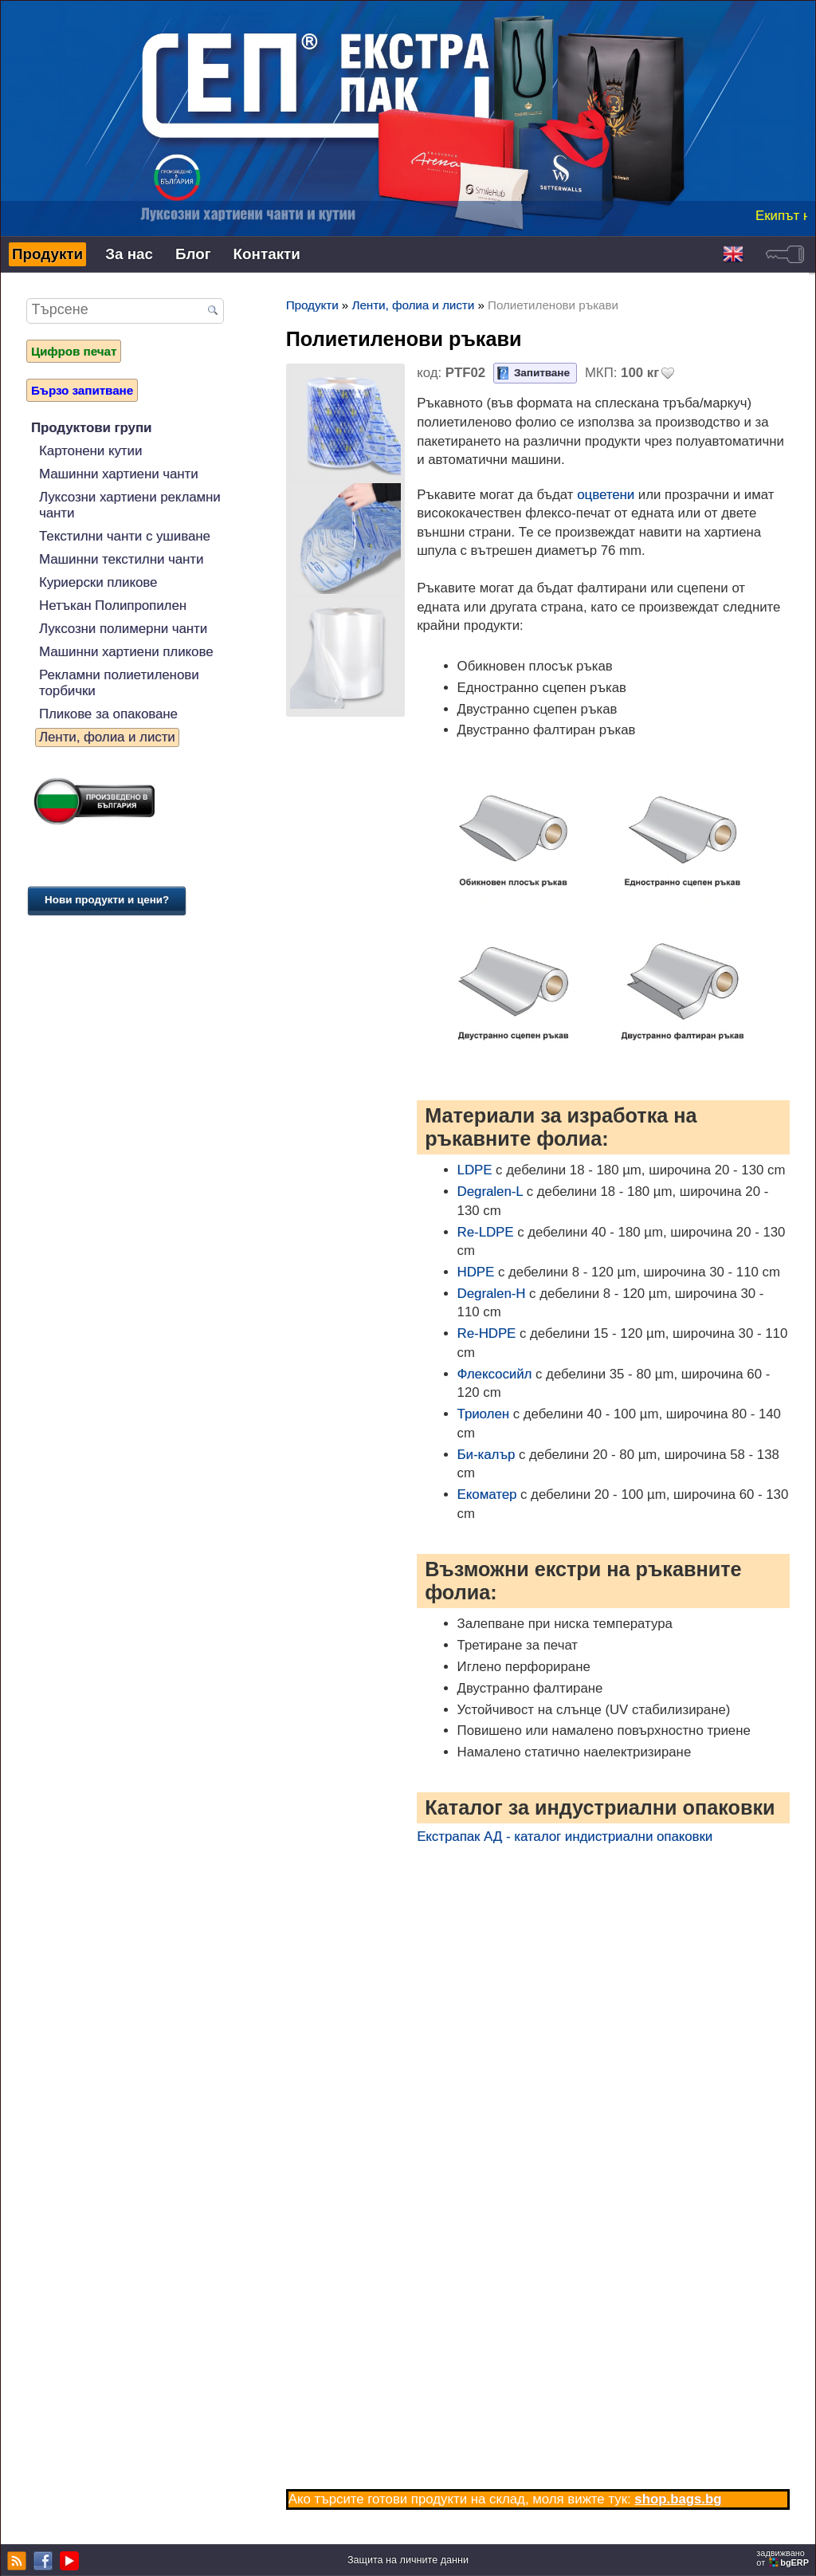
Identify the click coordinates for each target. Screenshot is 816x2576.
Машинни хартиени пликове (126, 651)
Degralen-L (490, 1191)
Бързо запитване (82, 390)
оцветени (605, 494)
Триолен (483, 1414)
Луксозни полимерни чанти (123, 628)
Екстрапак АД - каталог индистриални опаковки (564, 1836)
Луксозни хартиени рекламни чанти (130, 505)
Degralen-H (491, 1293)
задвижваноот (783, 2557)
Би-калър (486, 1454)
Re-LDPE (485, 1232)
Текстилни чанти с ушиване (124, 536)
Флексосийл (494, 1374)
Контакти (266, 254)
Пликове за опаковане (108, 714)
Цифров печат (73, 351)
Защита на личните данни (408, 2560)
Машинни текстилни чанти (121, 559)
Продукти (47, 254)
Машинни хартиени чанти (118, 474)
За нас (129, 254)
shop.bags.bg (677, 2499)
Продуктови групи (91, 427)
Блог (193, 254)
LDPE (474, 1170)
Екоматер (487, 1494)
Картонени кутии (90, 450)
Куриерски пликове (98, 582)
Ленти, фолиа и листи (107, 737)
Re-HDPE (486, 1333)
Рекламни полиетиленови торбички (119, 682)
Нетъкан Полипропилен (112, 605)
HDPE (476, 1272)
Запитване (542, 373)
